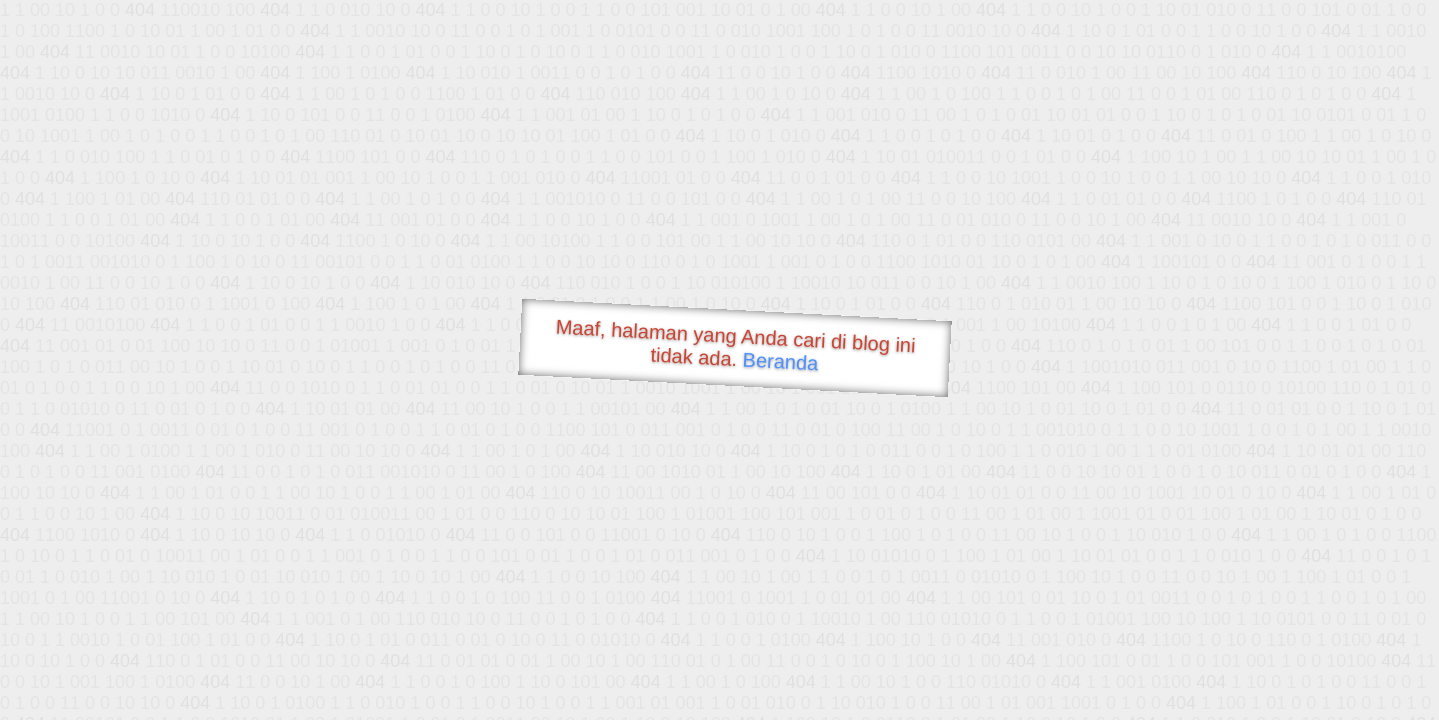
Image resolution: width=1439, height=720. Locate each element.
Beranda (780, 361)
